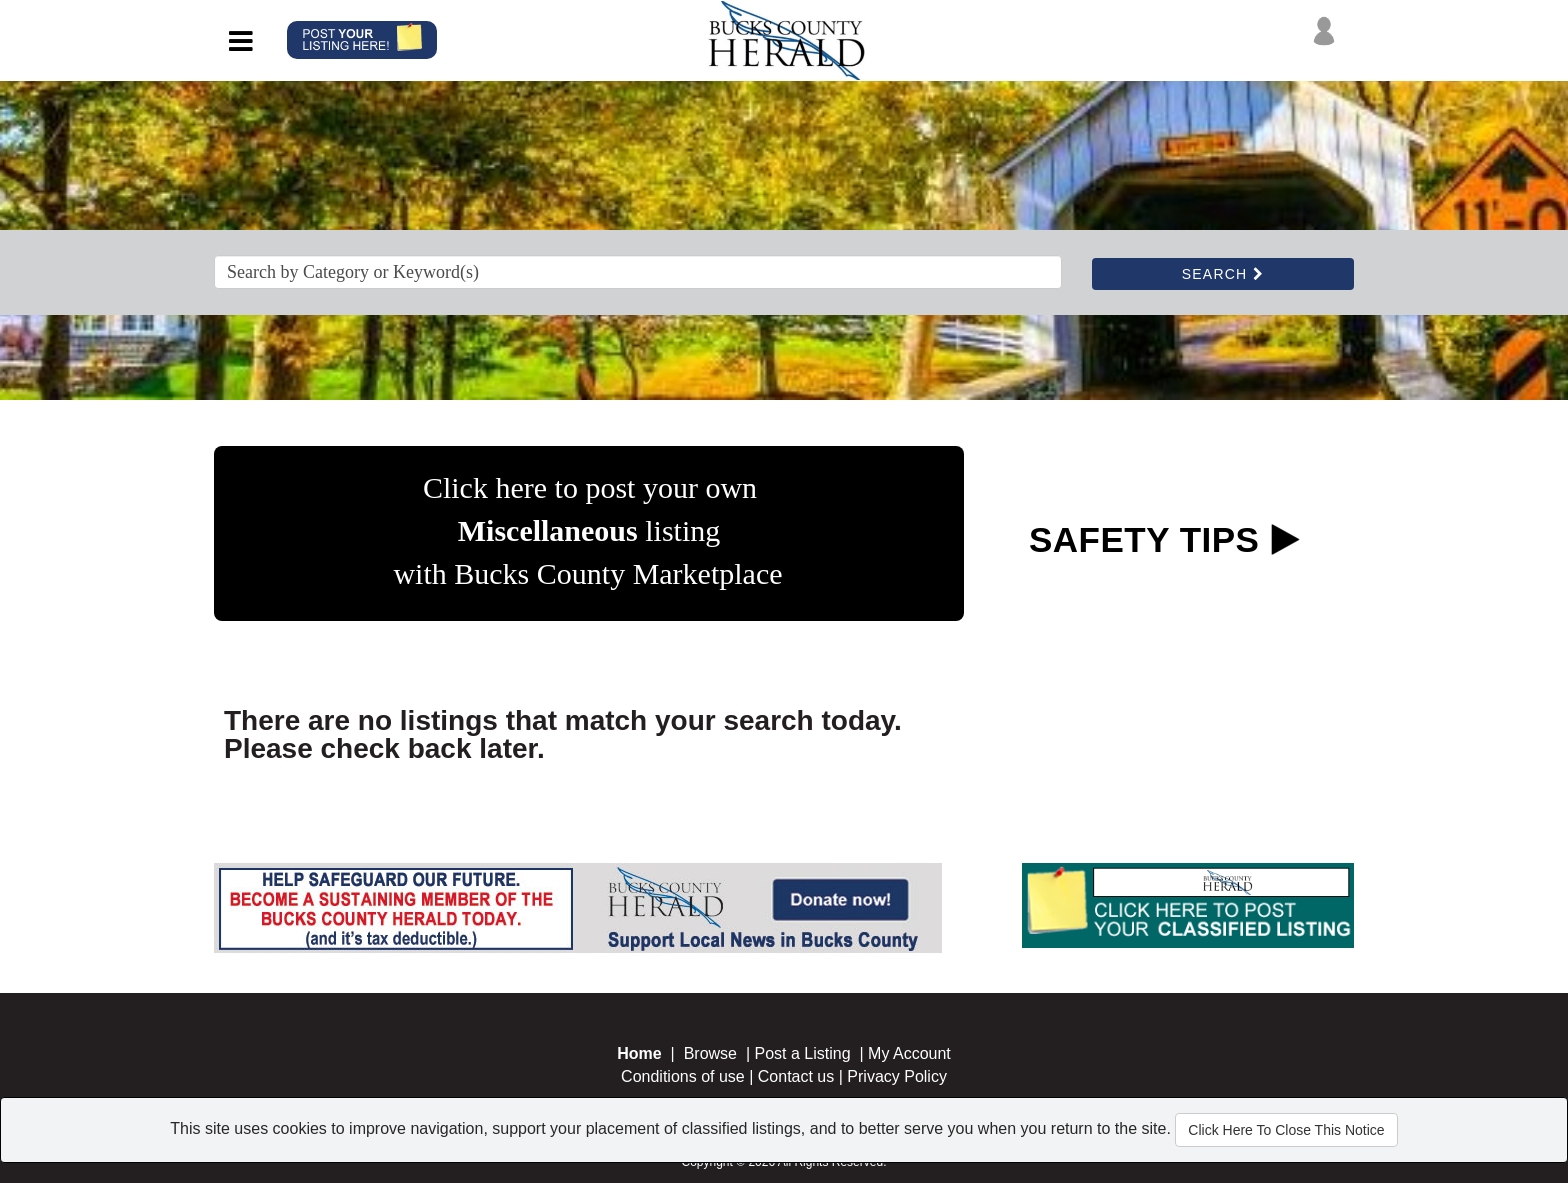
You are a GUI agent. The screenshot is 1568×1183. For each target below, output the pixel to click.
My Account (909, 1053)
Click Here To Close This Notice (1286, 1130)
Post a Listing (803, 1053)
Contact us (796, 1076)
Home (639, 1053)
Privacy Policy (897, 1076)
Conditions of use (683, 1076)
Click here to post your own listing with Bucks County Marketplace (587, 530)
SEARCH (1223, 274)
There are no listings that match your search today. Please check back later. (563, 734)
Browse (710, 1053)
